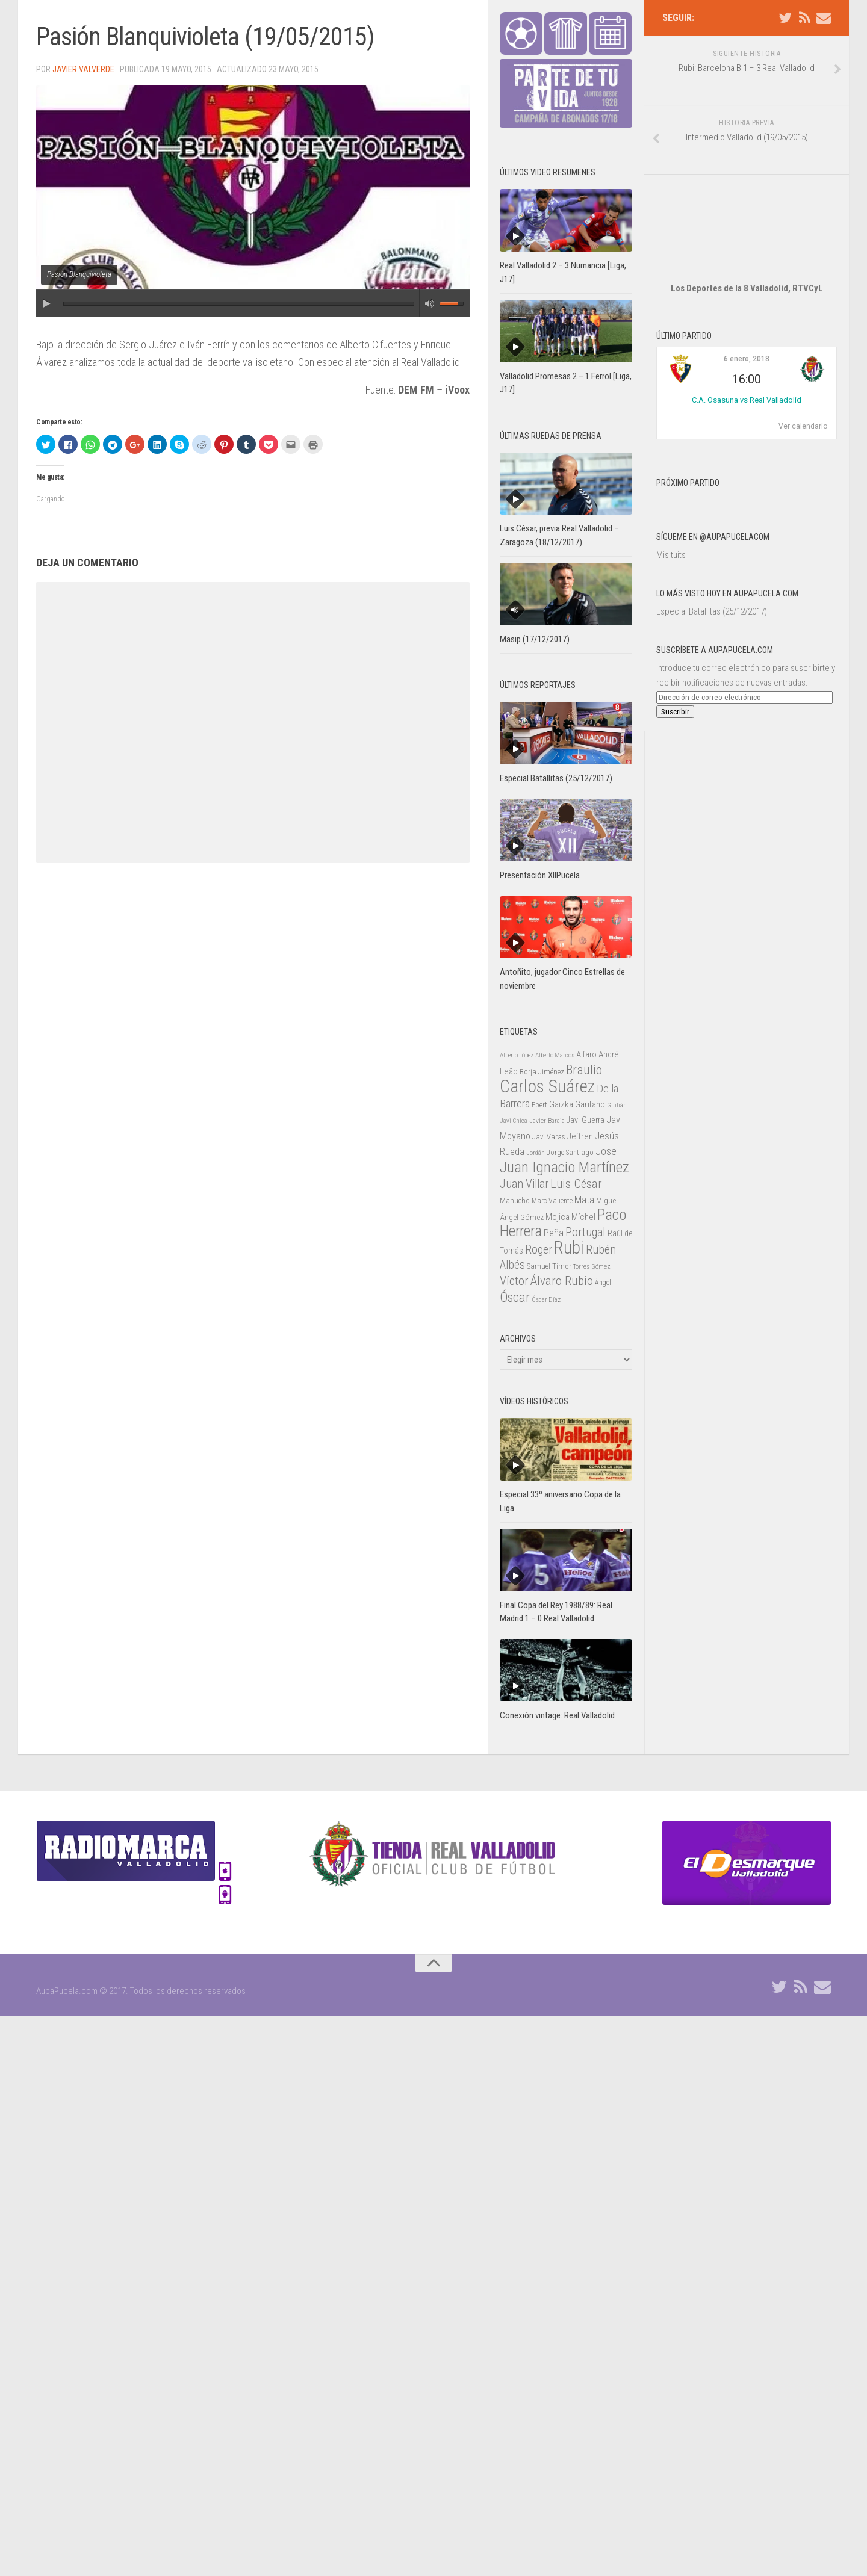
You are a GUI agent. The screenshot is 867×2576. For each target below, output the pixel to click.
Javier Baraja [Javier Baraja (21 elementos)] (547, 1120)
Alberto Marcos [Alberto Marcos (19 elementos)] (554, 1055)
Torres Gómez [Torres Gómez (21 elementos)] (592, 1266)
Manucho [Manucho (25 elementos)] (515, 1200)
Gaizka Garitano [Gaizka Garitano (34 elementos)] (577, 1104)
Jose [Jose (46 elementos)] (606, 1151)
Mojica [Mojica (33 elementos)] (557, 1217)
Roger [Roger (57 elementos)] (538, 1250)
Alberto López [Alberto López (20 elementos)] (516, 1055)
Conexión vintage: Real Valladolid (557, 1715)
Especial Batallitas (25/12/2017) (711, 575)
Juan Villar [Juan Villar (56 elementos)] (524, 1184)
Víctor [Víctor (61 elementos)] (514, 1281)
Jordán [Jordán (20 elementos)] (535, 1153)
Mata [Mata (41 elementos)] (584, 1200)
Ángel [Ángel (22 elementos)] (603, 1282)
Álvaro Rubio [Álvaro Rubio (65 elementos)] (561, 1280)
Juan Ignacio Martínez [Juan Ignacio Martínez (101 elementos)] (564, 1167)
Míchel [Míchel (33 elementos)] (583, 1217)
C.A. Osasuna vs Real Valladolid (746, 363)
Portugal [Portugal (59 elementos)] (585, 1232)
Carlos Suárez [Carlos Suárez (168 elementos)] (547, 1086)
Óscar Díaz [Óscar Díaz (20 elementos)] (546, 1300)
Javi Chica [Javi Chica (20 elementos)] (513, 1121)
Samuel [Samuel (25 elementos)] (538, 1266)
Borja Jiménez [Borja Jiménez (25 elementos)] (542, 1071)
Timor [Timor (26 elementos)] (561, 1266)
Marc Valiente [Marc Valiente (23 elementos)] (552, 1201)
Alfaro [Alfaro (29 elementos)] (586, 1054)
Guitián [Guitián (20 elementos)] (617, 1105)
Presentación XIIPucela (540, 875)
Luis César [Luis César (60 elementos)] (576, 1184)
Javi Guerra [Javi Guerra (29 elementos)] (585, 1120)
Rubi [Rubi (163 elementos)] (569, 1247)
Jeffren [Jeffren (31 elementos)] (580, 1136)
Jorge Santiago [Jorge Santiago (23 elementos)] (570, 1152)
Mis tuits (671, 518)
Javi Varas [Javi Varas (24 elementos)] (548, 1136)
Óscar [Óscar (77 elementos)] (515, 1297)
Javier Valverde (83, 69)
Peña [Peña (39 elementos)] (554, 1233)
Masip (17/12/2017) (535, 639)
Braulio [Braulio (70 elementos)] (584, 1069)
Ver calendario (802, 390)
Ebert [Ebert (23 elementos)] (539, 1105)
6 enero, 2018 (746, 322)
